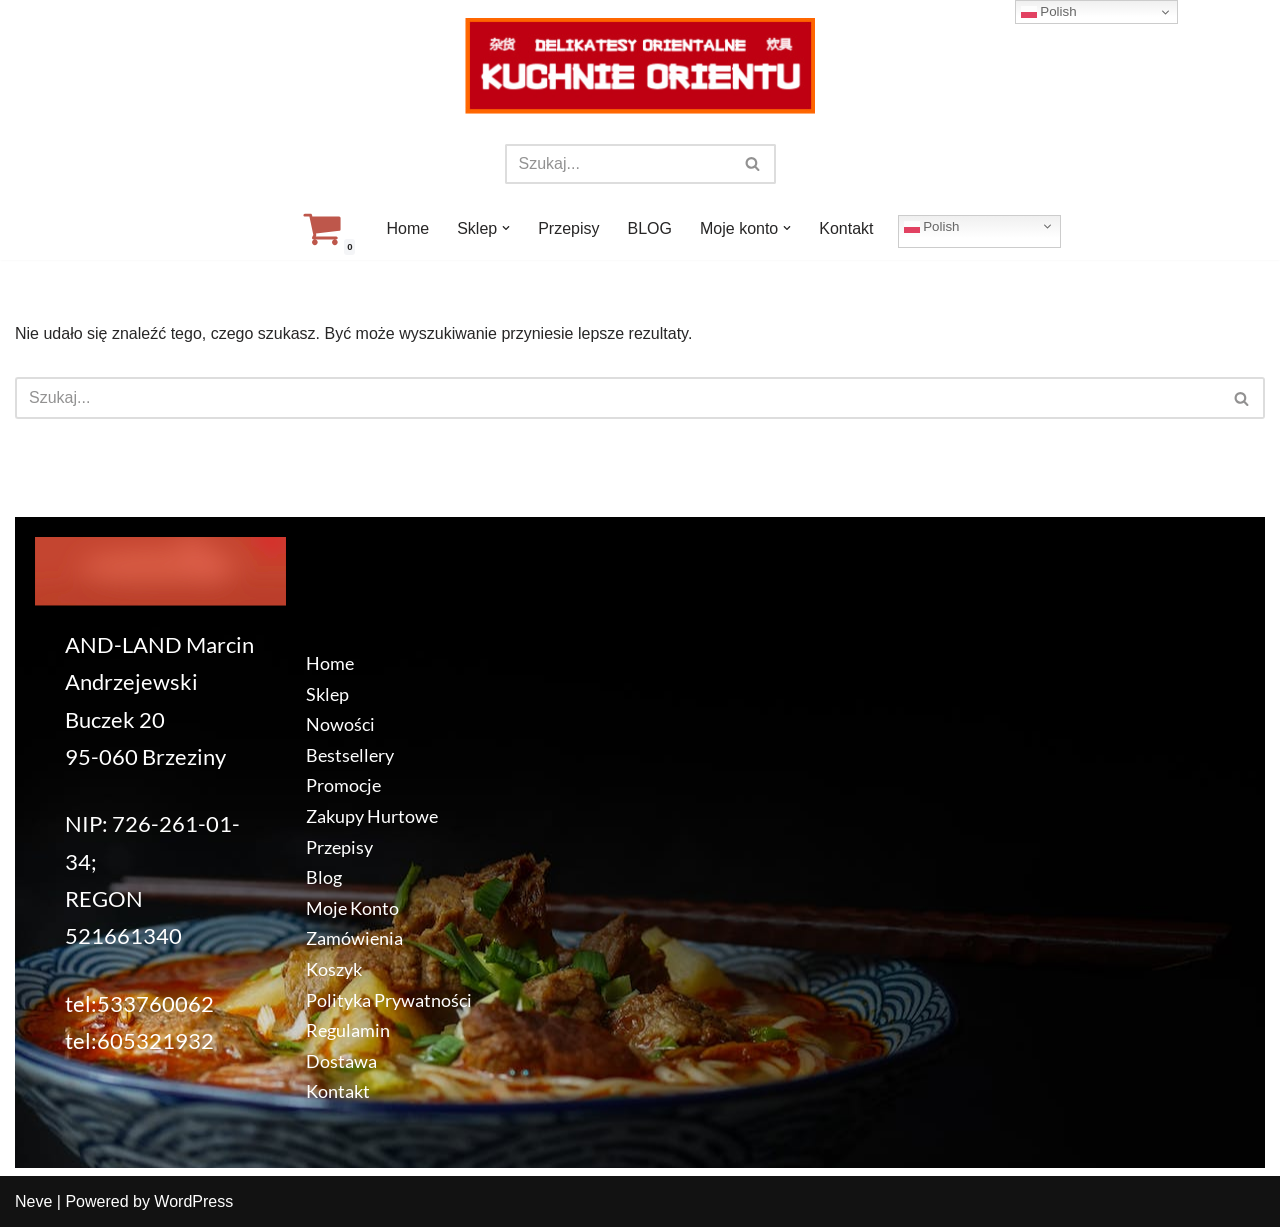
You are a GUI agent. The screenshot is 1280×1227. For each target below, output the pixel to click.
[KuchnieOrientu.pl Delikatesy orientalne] (640, 66)
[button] (506, 228)
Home (407, 228)
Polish (932, 226)
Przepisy (568, 228)
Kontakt (846, 228)
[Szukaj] (618, 164)
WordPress (193, 1201)
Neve (33, 1201)
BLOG (650, 228)
